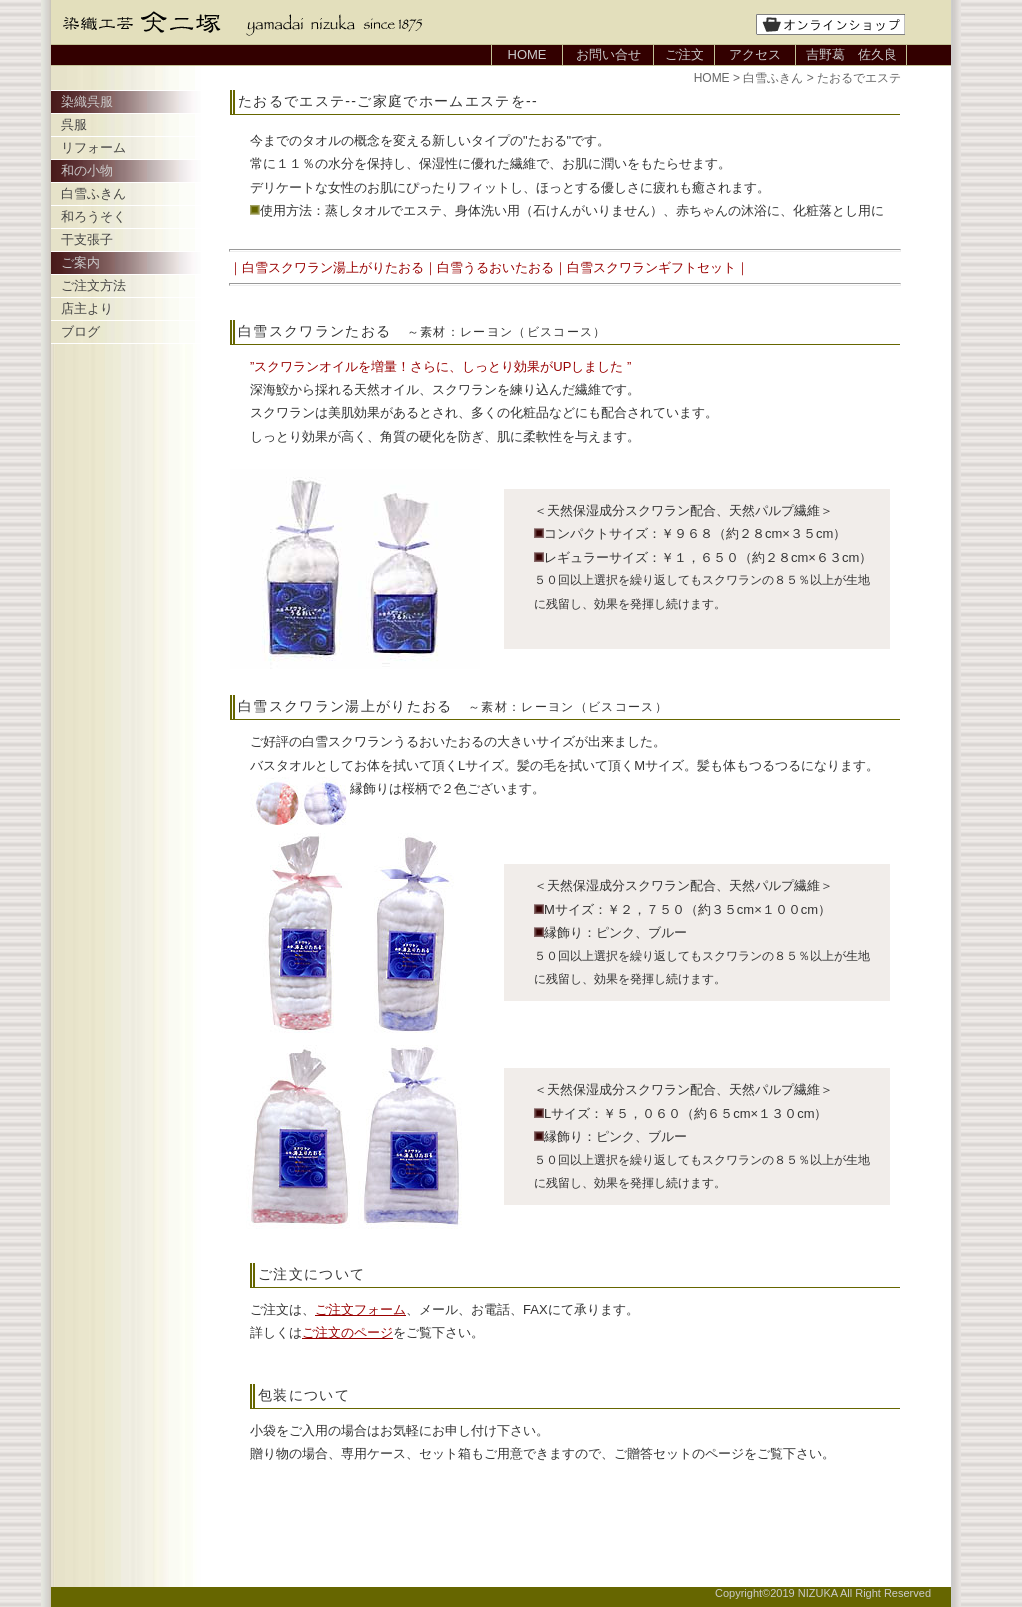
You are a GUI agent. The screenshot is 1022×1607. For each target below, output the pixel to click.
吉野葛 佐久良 (851, 54)
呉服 (74, 124)
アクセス (755, 54)
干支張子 (87, 239)
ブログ (80, 331)
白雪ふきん (93, 193)
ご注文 (684, 54)
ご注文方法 (93, 285)
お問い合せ (608, 54)
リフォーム (93, 147)
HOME (527, 54)
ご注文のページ (347, 1332)
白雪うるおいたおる (495, 267)
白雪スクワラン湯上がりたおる (333, 267)
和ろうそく (93, 216)
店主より (87, 308)
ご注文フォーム (360, 1309)
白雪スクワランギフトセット (651, 267)
